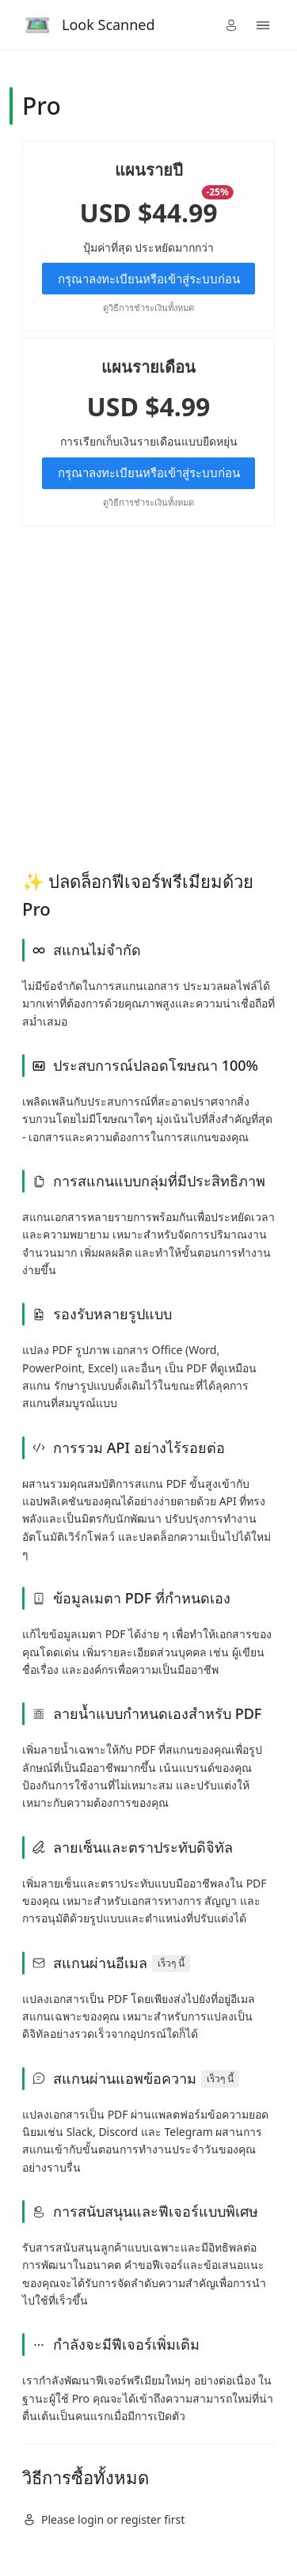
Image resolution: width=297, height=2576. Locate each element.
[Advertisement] (148, 696)
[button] (231, 25)
